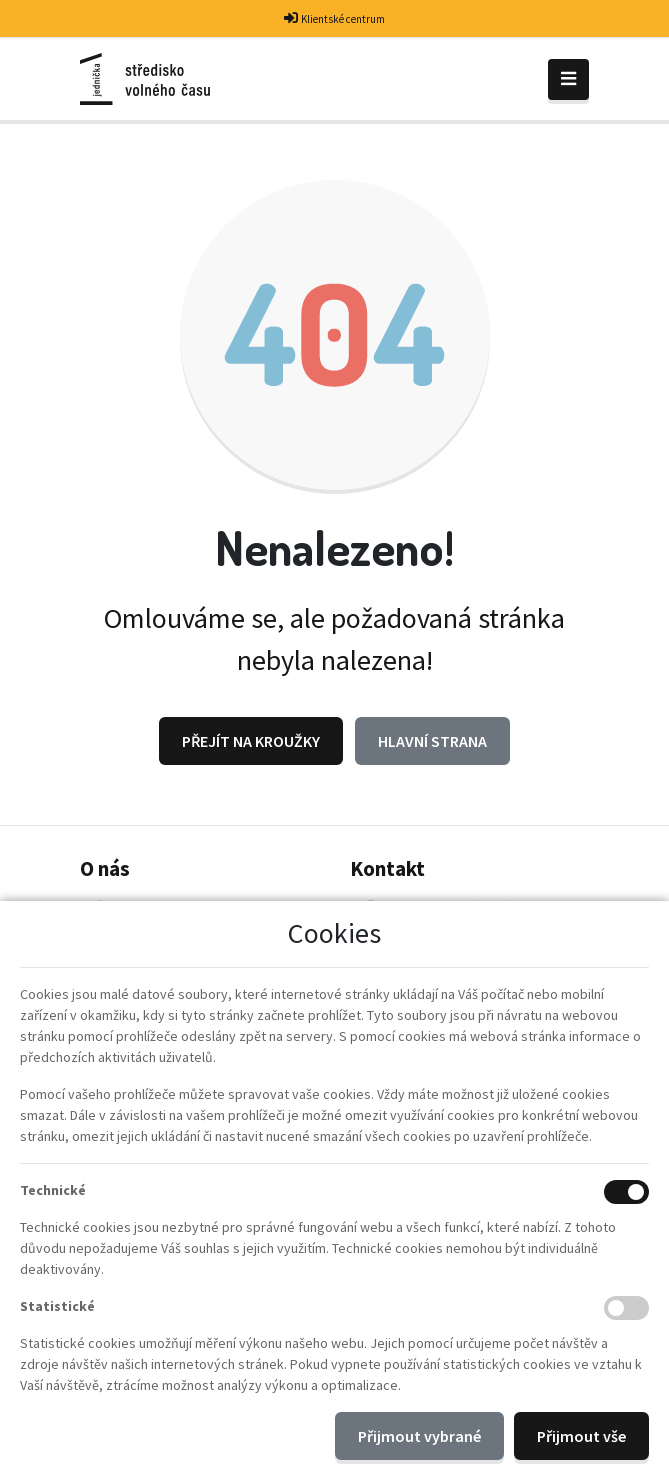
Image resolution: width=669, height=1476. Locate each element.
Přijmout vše (581, 1436)
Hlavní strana (432, 741)
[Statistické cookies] (626, 1308)
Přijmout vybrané (419, 1436)
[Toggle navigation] (568, 79)
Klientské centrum (343, 19)
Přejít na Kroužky (251, 741)
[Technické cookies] (626, 1192)
